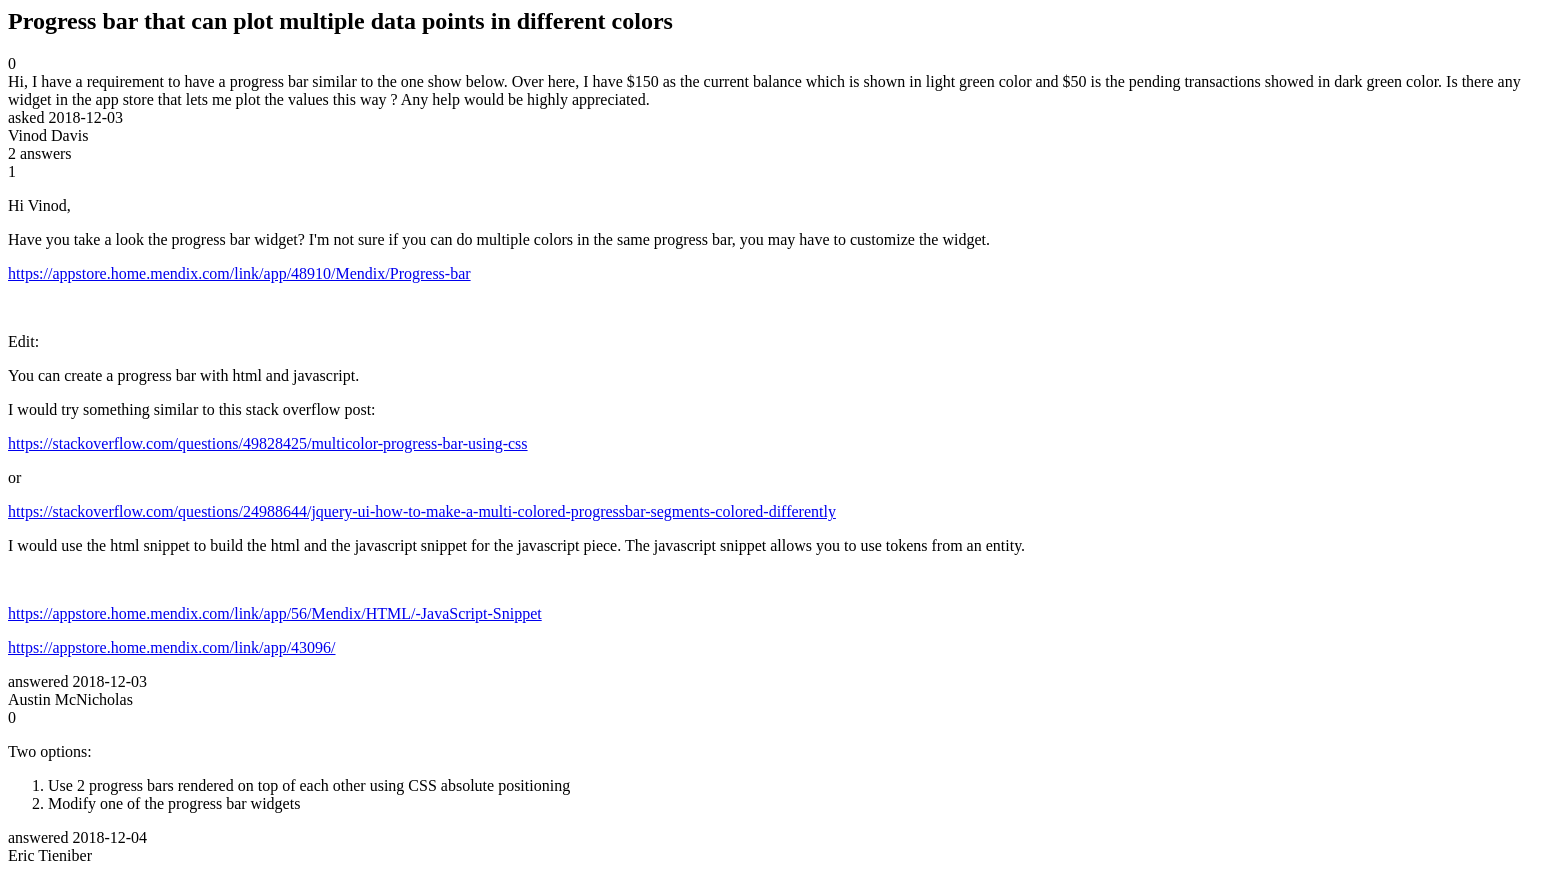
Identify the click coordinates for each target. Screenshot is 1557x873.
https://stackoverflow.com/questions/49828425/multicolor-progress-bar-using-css (268, 443)
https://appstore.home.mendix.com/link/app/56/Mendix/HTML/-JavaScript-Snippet (275, 613)
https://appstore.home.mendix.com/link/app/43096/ (172, 647)
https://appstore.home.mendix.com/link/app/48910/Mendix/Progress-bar (239, 273)
